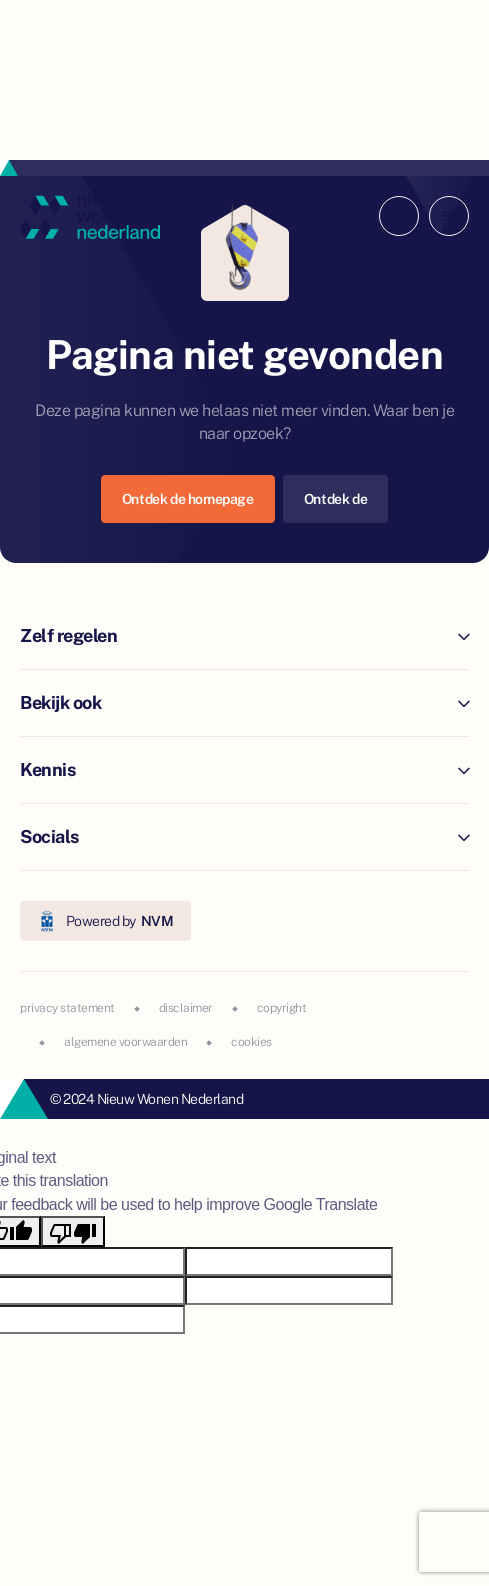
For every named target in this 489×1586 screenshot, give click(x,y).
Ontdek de (335, 499)
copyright (282, 1008)
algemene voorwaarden (125, 1042)
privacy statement (67, 1008)
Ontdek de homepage (188, 499)
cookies (251, 1042)
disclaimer (186, 1008)
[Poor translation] (73, 1231)
